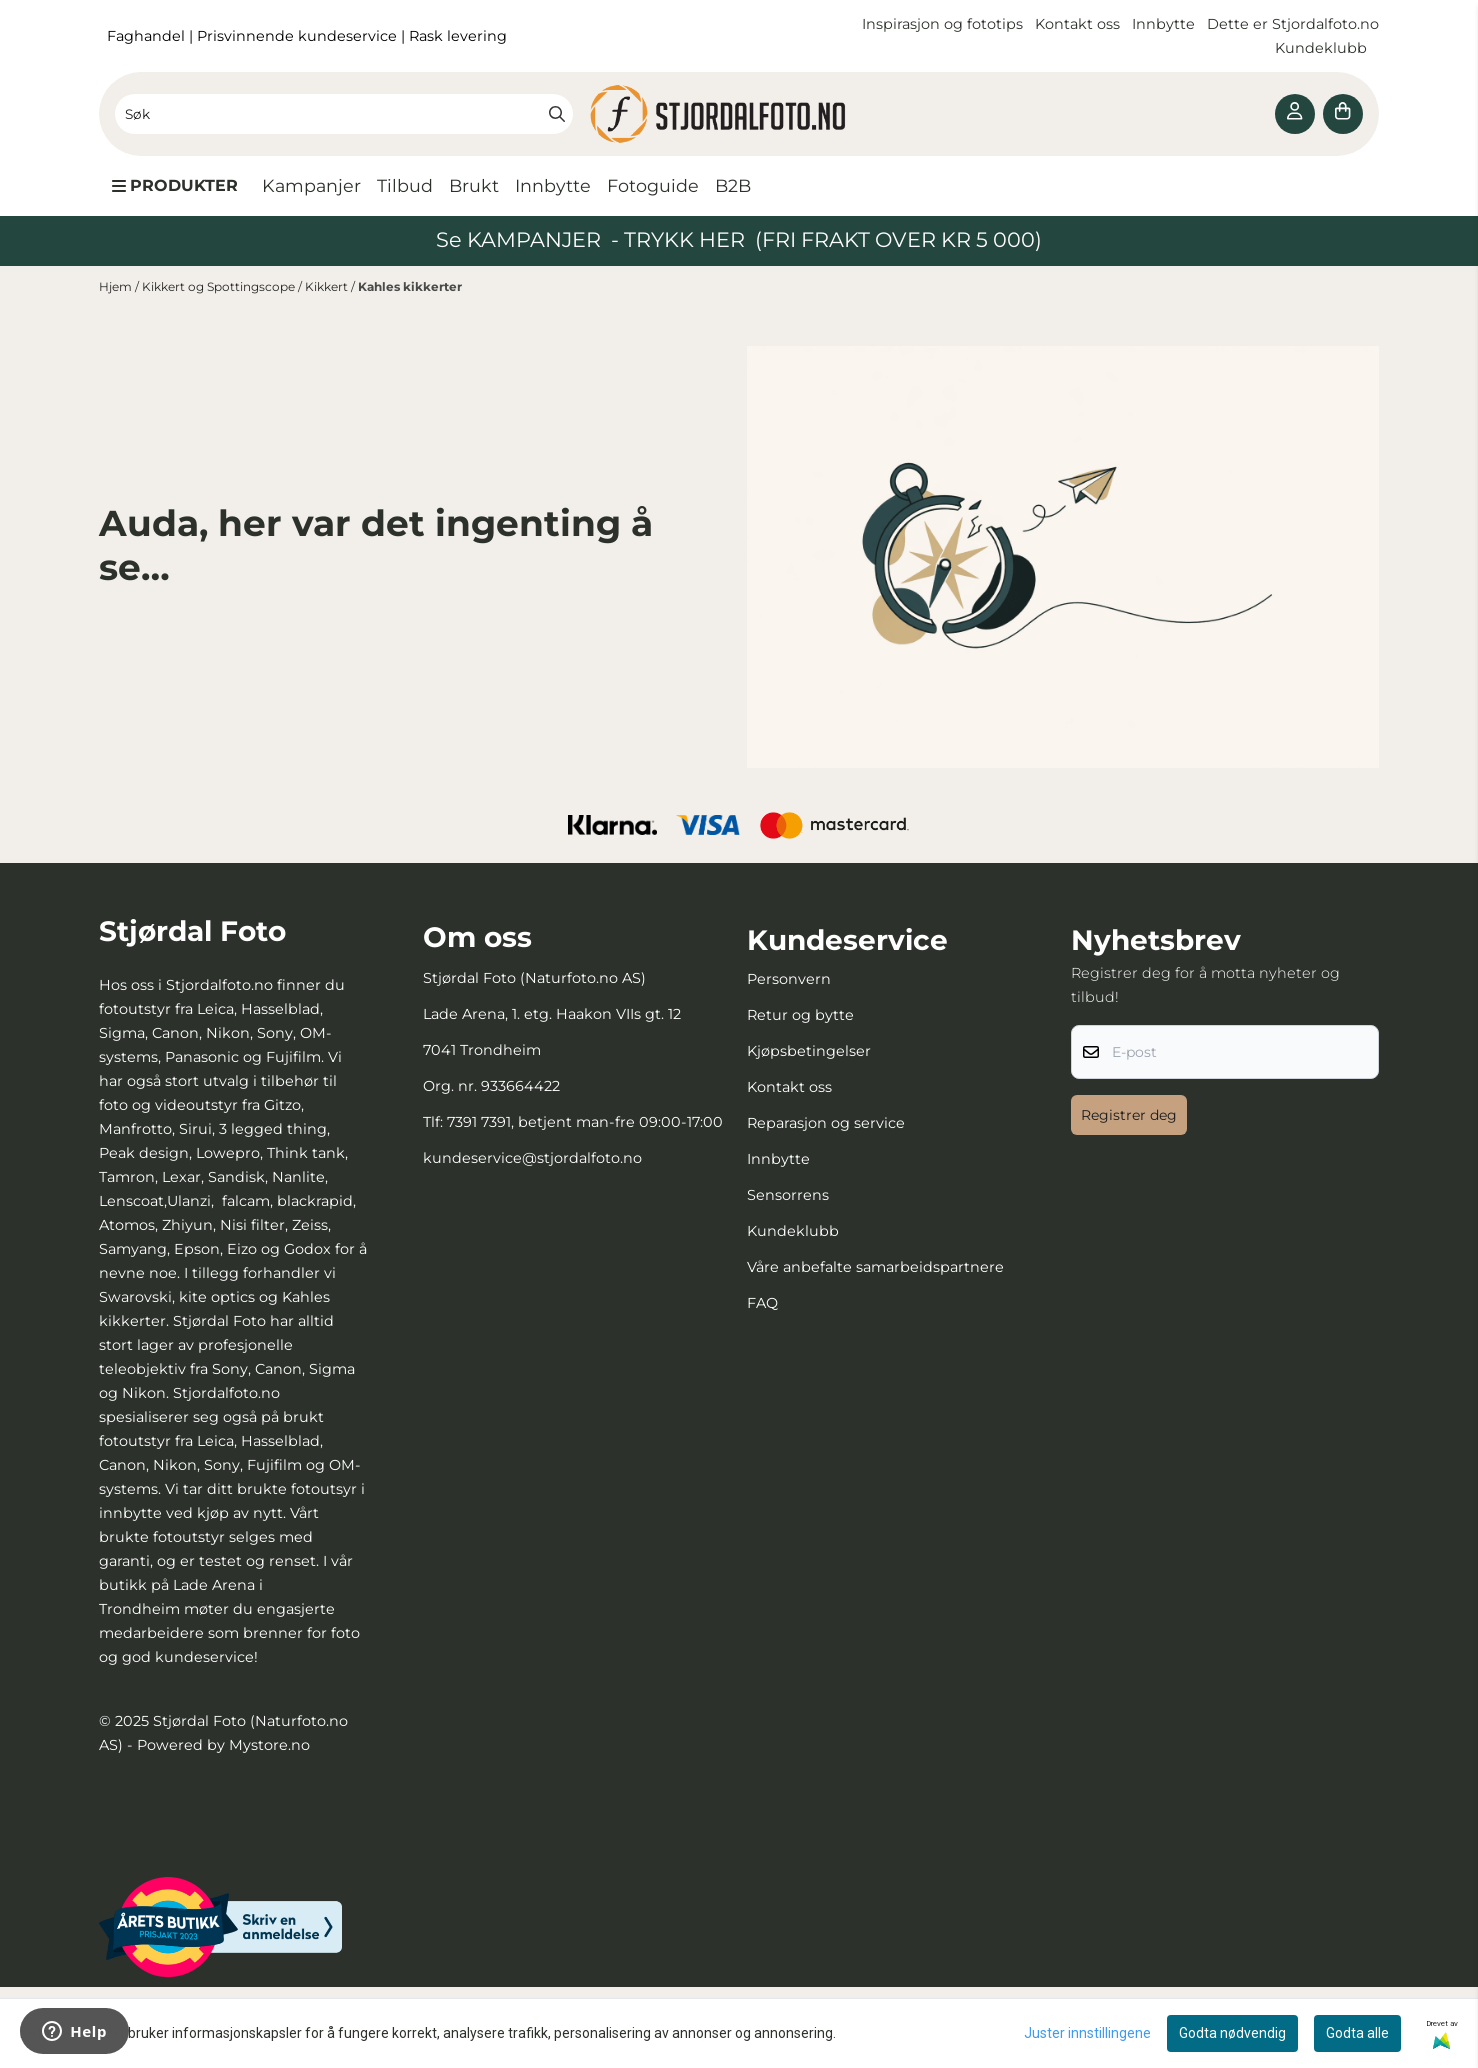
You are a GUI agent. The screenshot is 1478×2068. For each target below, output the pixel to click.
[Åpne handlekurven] (1343, 114)
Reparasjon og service (826, 1123)
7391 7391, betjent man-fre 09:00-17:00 (585, 1122)
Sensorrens (788, 1195)
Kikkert (328, 286)
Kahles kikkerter (410, 286)
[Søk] (344, 114)
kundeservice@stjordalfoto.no (532, 1158)
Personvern (789, 979)
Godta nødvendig (1232, 2033)
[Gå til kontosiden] (1295, 114)
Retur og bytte (800, 1015)
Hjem (117, 286)
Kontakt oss (1077, 24)
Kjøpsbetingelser (809, 1051)
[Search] (557, 114)
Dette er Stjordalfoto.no (1293, 24)
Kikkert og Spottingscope (220, 286)
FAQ (762, 1303)
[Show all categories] (175, 186)
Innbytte (1165, 24)
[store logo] (739, 114)
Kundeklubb (1323, 48)
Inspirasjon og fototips (942, 24)
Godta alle (1357, 2033)
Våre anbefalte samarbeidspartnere (875, 1267)
